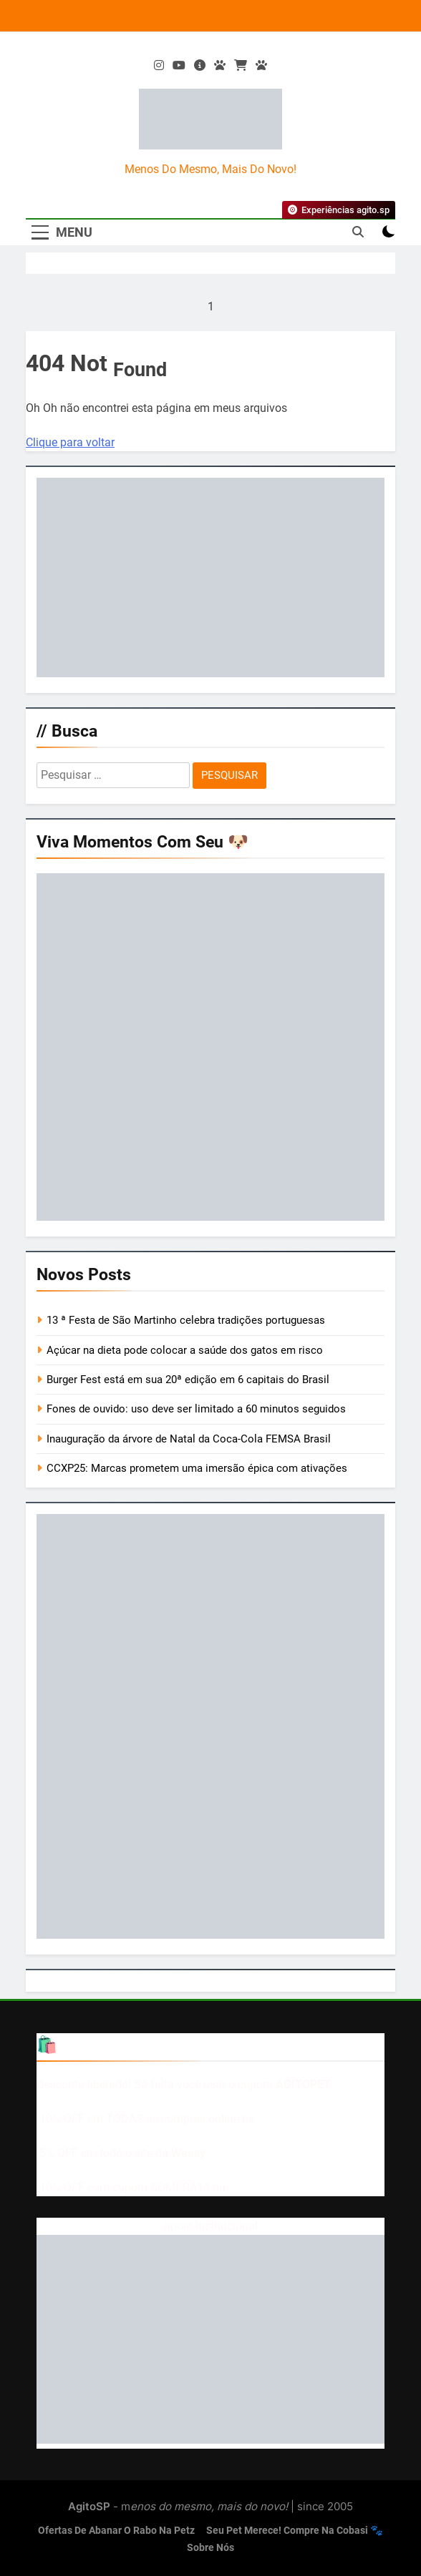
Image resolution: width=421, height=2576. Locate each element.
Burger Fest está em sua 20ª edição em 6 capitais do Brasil (188, 1379)
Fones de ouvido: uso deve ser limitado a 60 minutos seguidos (196, 1408)
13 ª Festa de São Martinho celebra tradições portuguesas (186, 1320)
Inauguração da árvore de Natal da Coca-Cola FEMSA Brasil (189, 1438)
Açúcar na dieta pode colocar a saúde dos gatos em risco (185, 1350)
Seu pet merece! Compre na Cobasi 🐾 (294, 2531)
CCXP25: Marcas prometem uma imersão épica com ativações (197, 1468)
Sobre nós (210, 2548)
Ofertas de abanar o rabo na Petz (116, 2531)
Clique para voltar (70, 442)
